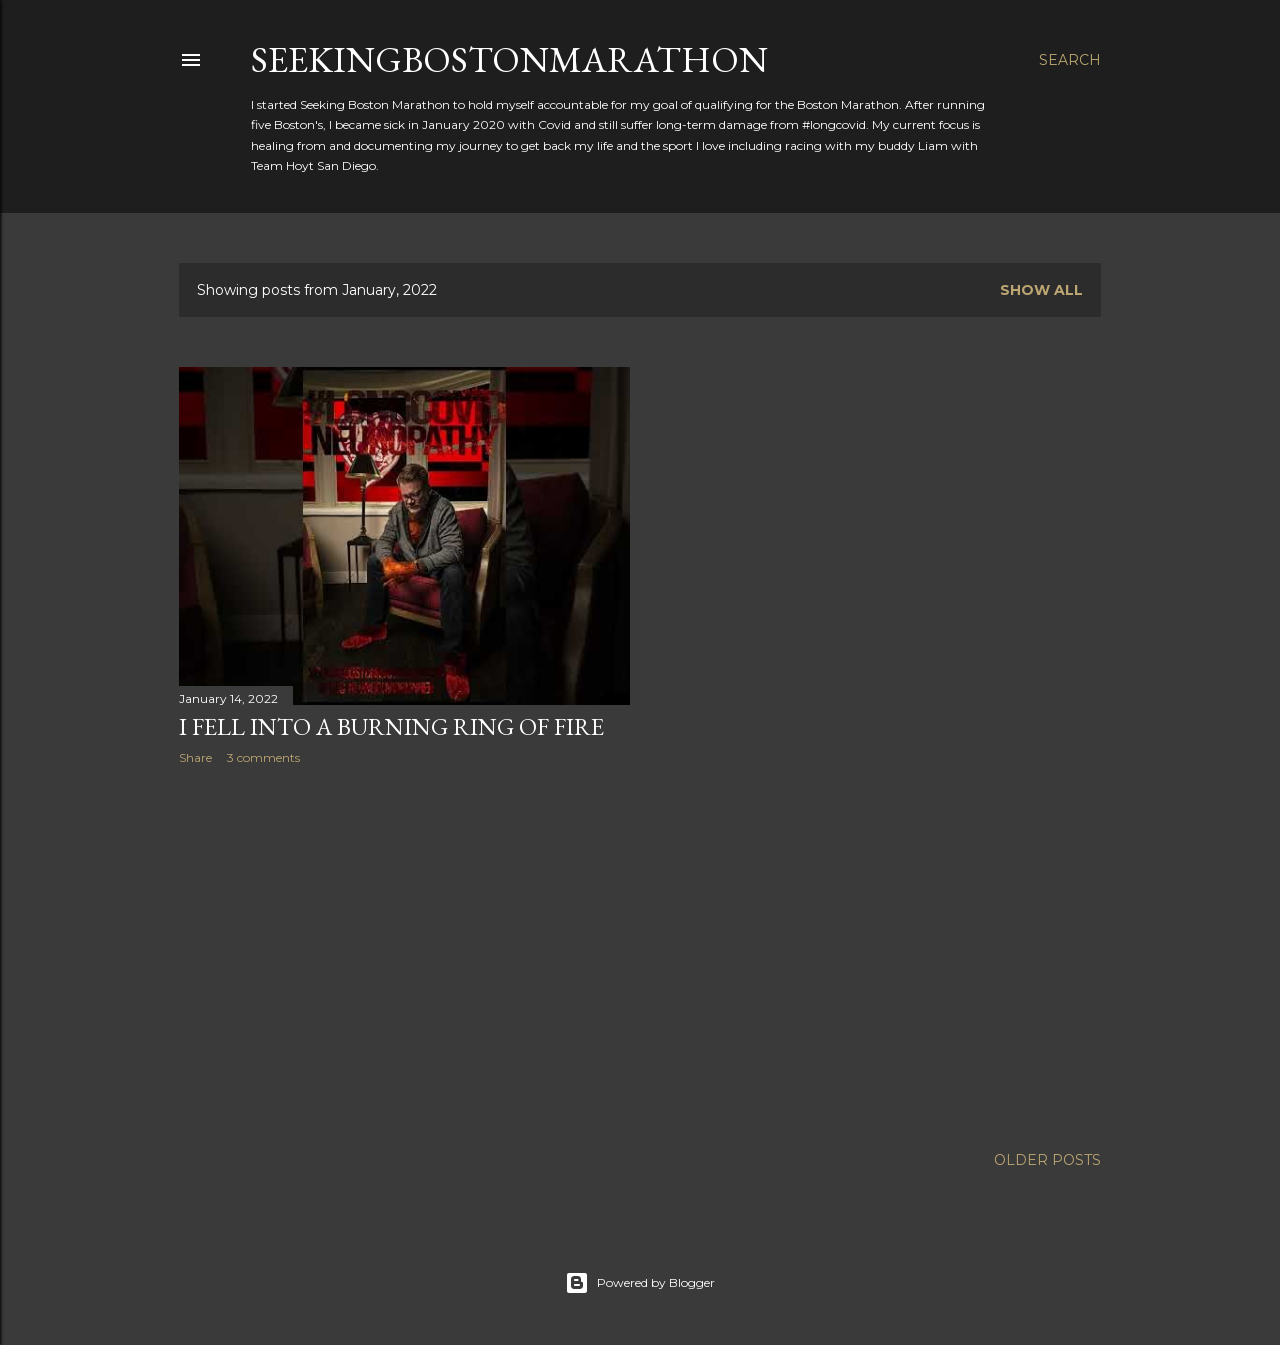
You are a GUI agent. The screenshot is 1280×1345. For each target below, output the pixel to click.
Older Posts (1047, 1160)
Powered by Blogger (640, 1283)
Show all (1041, 290)
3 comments (263, 757)
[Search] (1070, 60)
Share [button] (195, 757)
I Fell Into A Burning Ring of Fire (391, 726)
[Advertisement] (404, 955)
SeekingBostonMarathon (509, 59)
